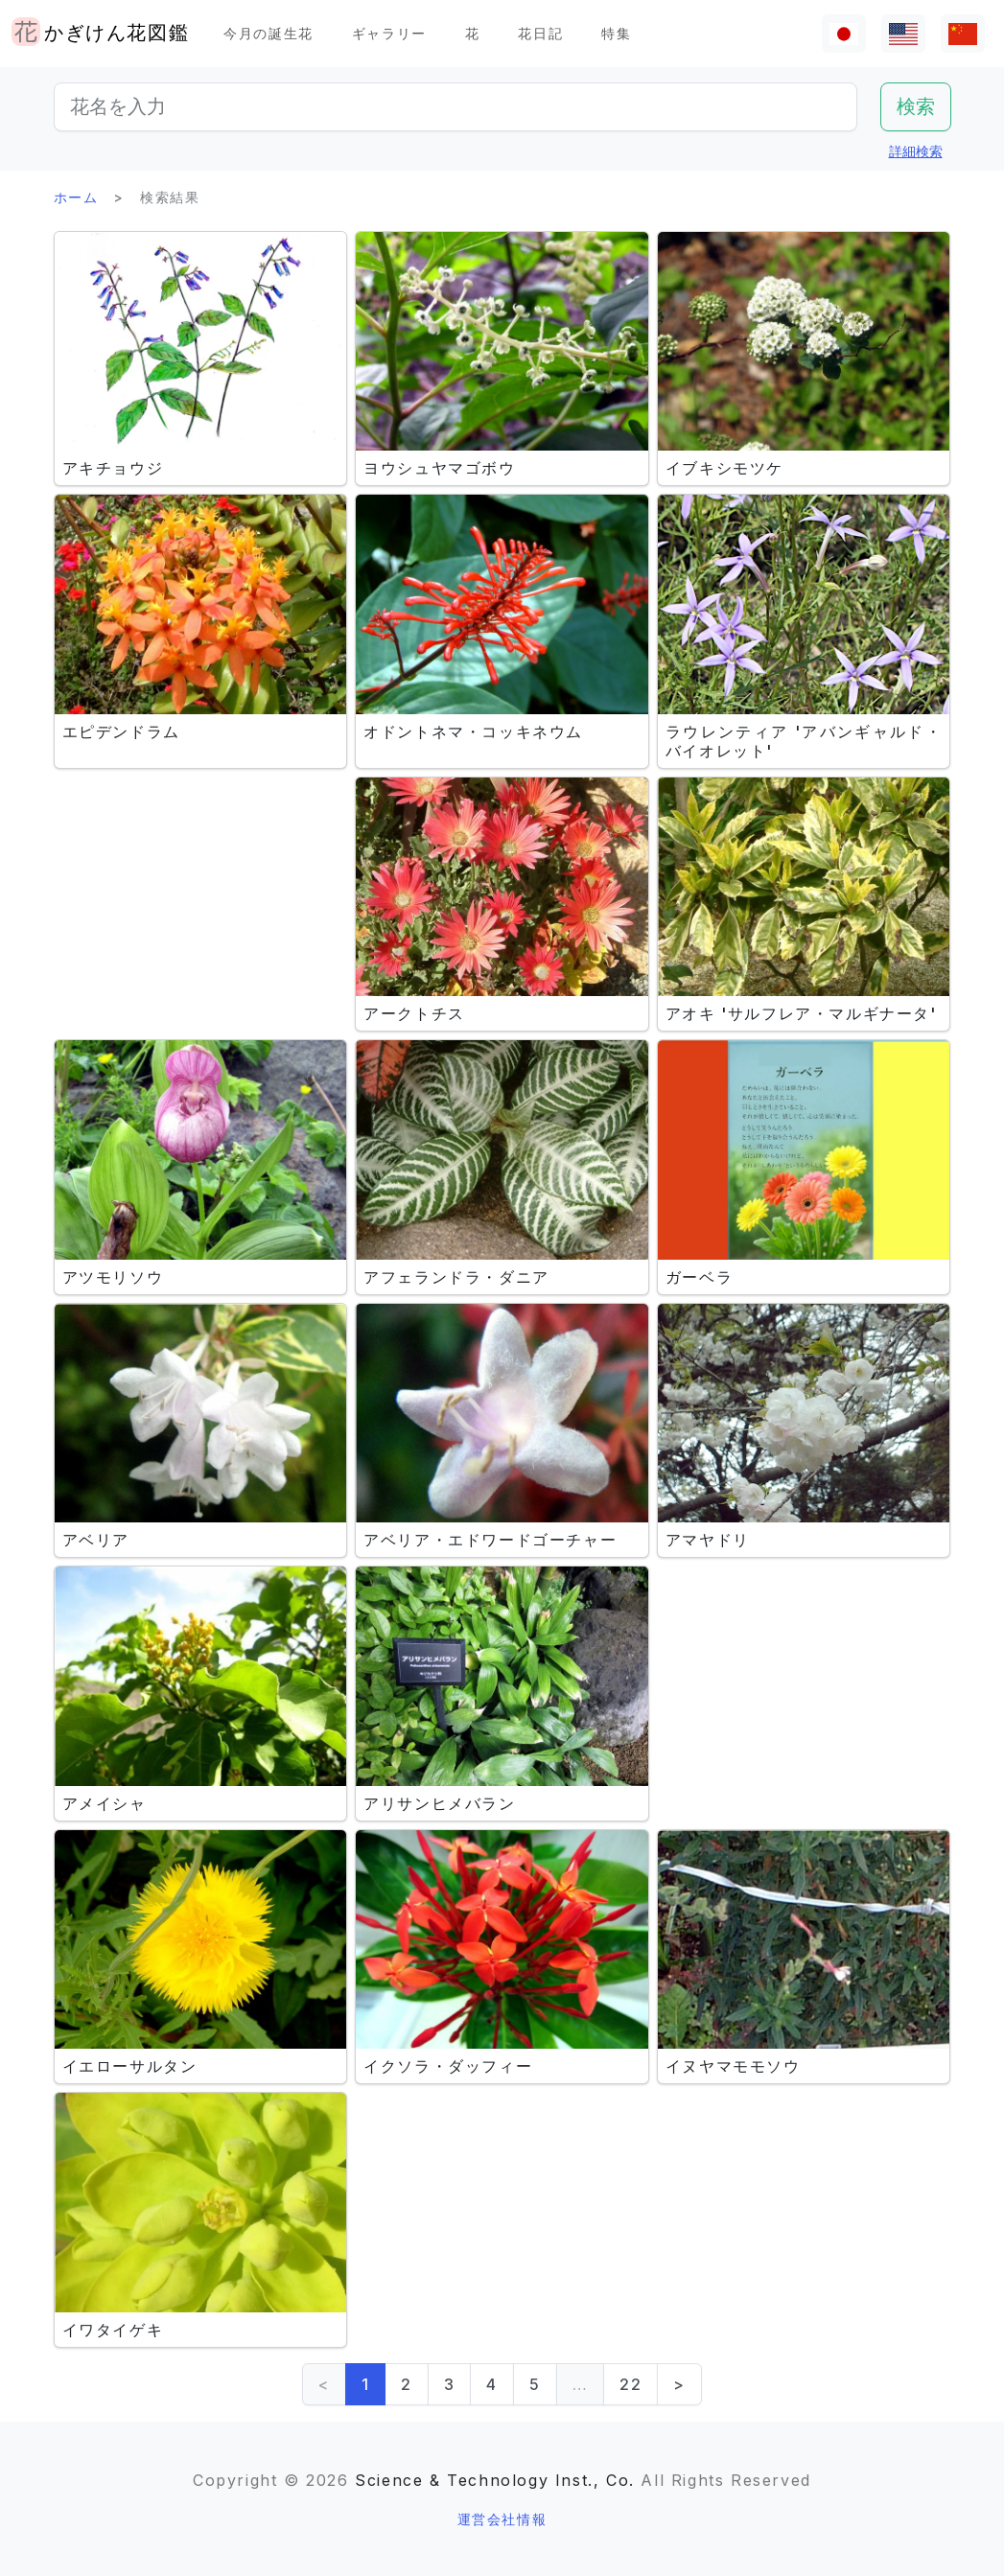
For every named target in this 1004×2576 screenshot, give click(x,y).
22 (630, 2384)
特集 (616, 33)
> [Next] (679, 2384)
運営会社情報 (502, 2519)
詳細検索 (916, 151)
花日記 (540, 33)
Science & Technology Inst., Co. (495, 2480)
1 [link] (366, 2384)
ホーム (76, 197)
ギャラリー (389, 33)
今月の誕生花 (268, 33)
